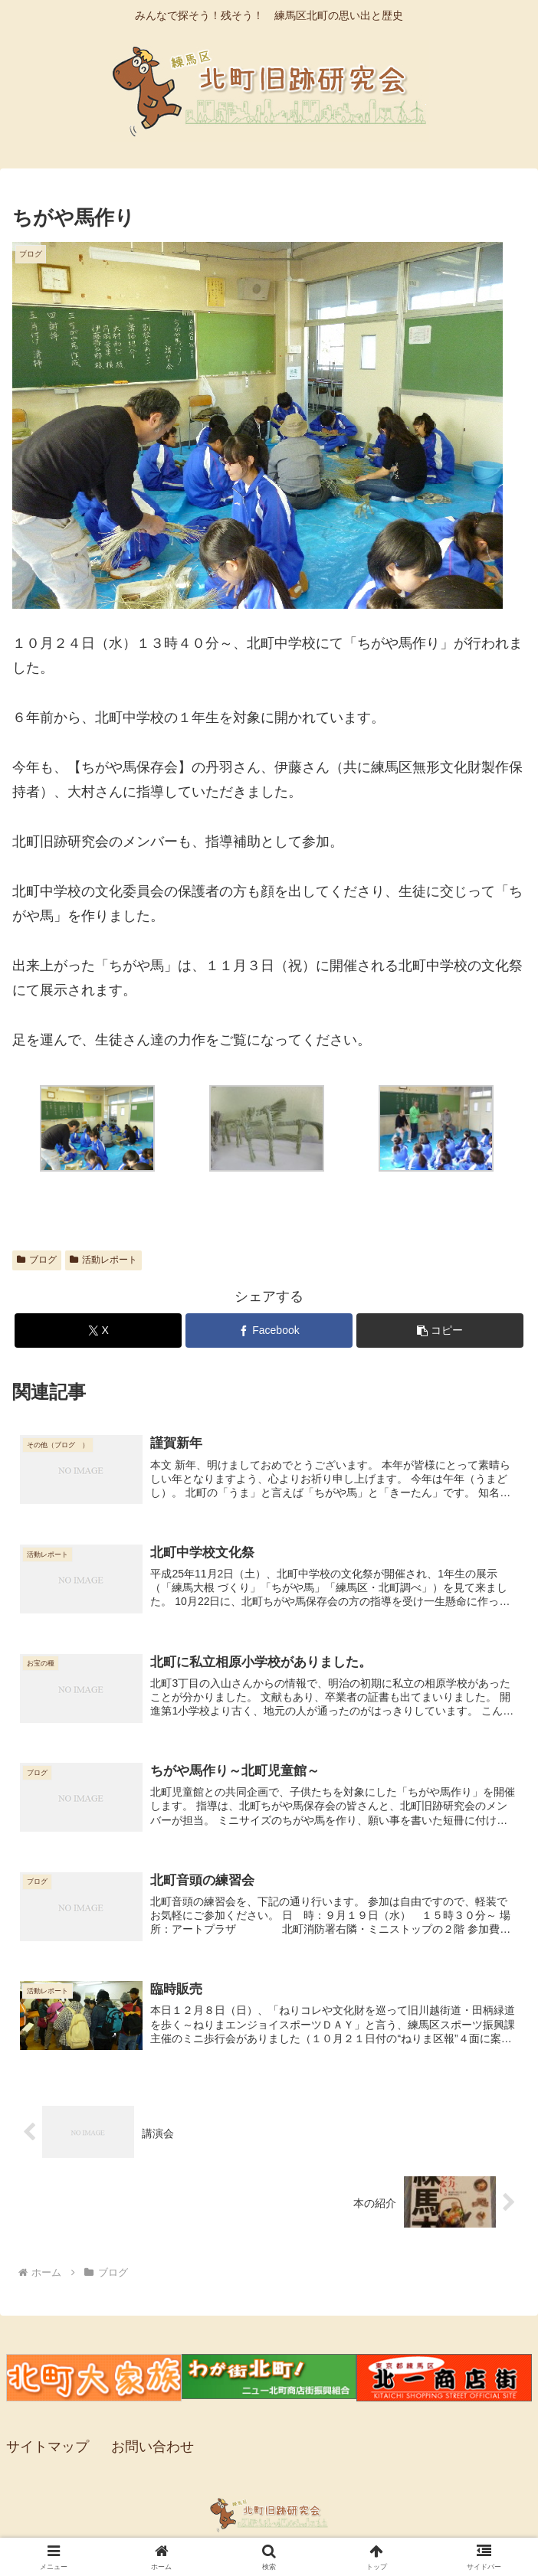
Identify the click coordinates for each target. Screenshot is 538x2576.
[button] (439, 1330)
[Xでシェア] (98, 1330)
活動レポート (103, 1259)
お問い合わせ (152, 2448)
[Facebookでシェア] (269, 1330)
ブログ (37, 1259)
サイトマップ (47, 2448)
